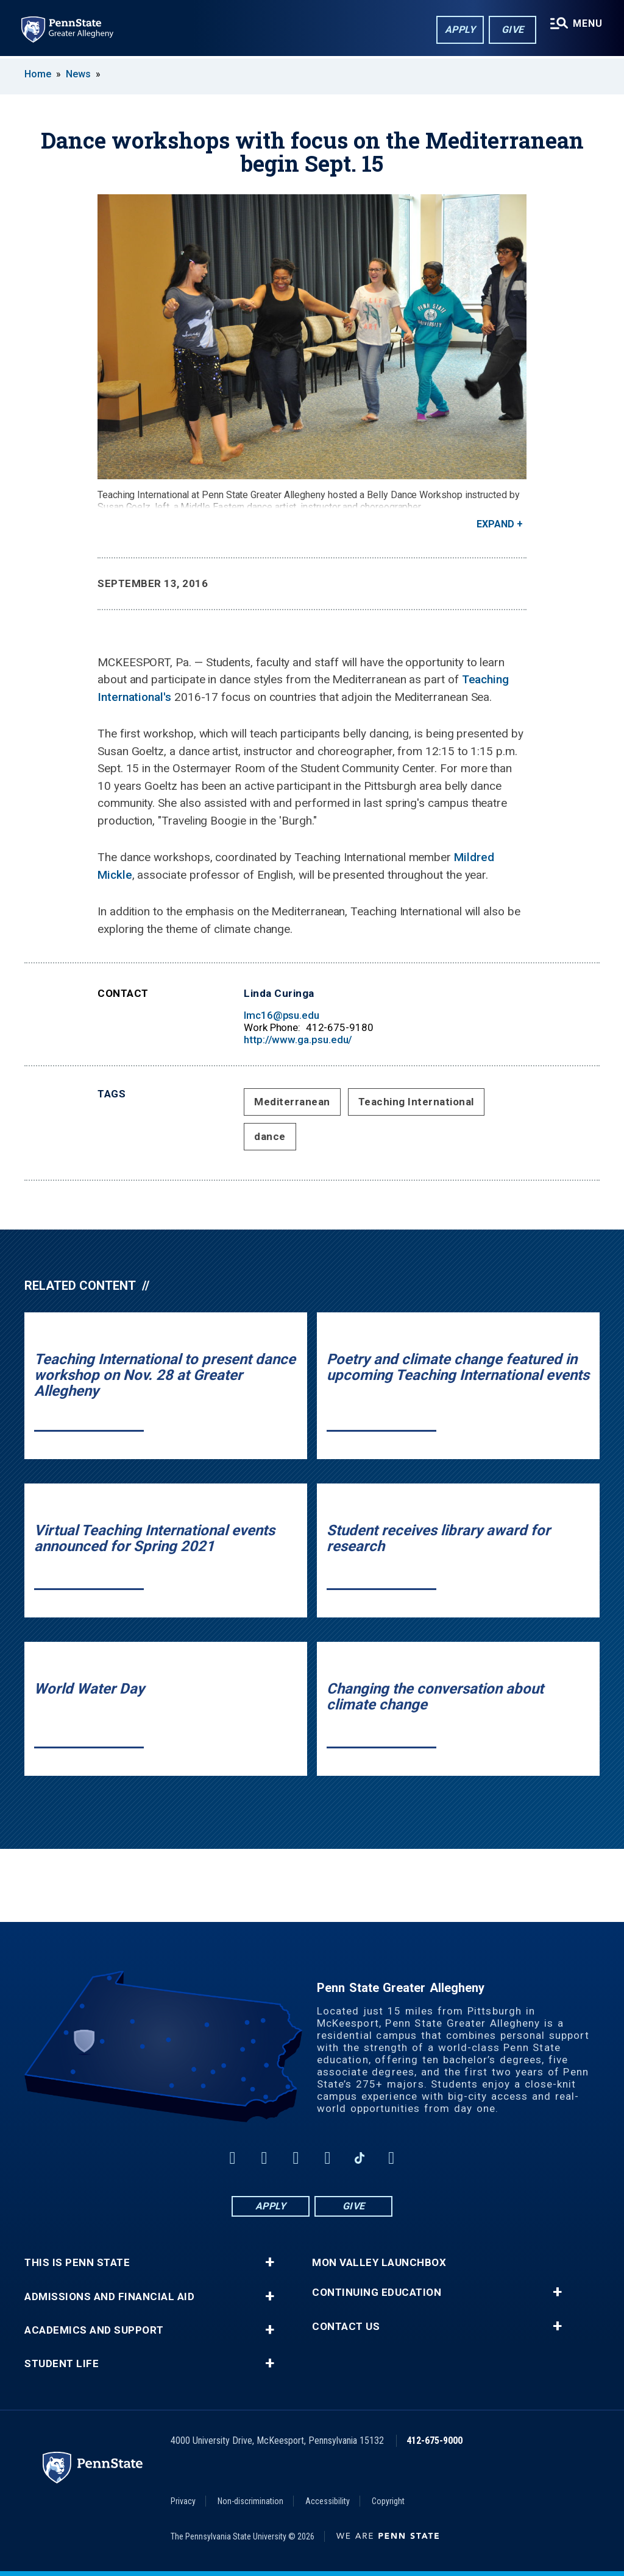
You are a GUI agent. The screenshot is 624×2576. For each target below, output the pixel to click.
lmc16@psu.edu (281, 1015)
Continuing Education (376, 2292)
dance (270, 1136)
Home (37, 74)
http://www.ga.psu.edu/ (298, 1039)
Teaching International (416, 1102)
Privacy (183, 2501)
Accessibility (327, 2501)
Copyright (388, 2501)
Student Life (61, 2364)
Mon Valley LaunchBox (379, 2262)
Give (512, 29)
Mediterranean (292, 1102)
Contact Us (346, 2326)
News (78, 74)
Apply (459, 29)
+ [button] (269, 2262)
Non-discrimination (250, 2501)
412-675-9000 (434, 2440)
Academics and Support (94, 2330)
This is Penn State (77, 2262)
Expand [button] (495, 524)
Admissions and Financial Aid (109, 2297)
